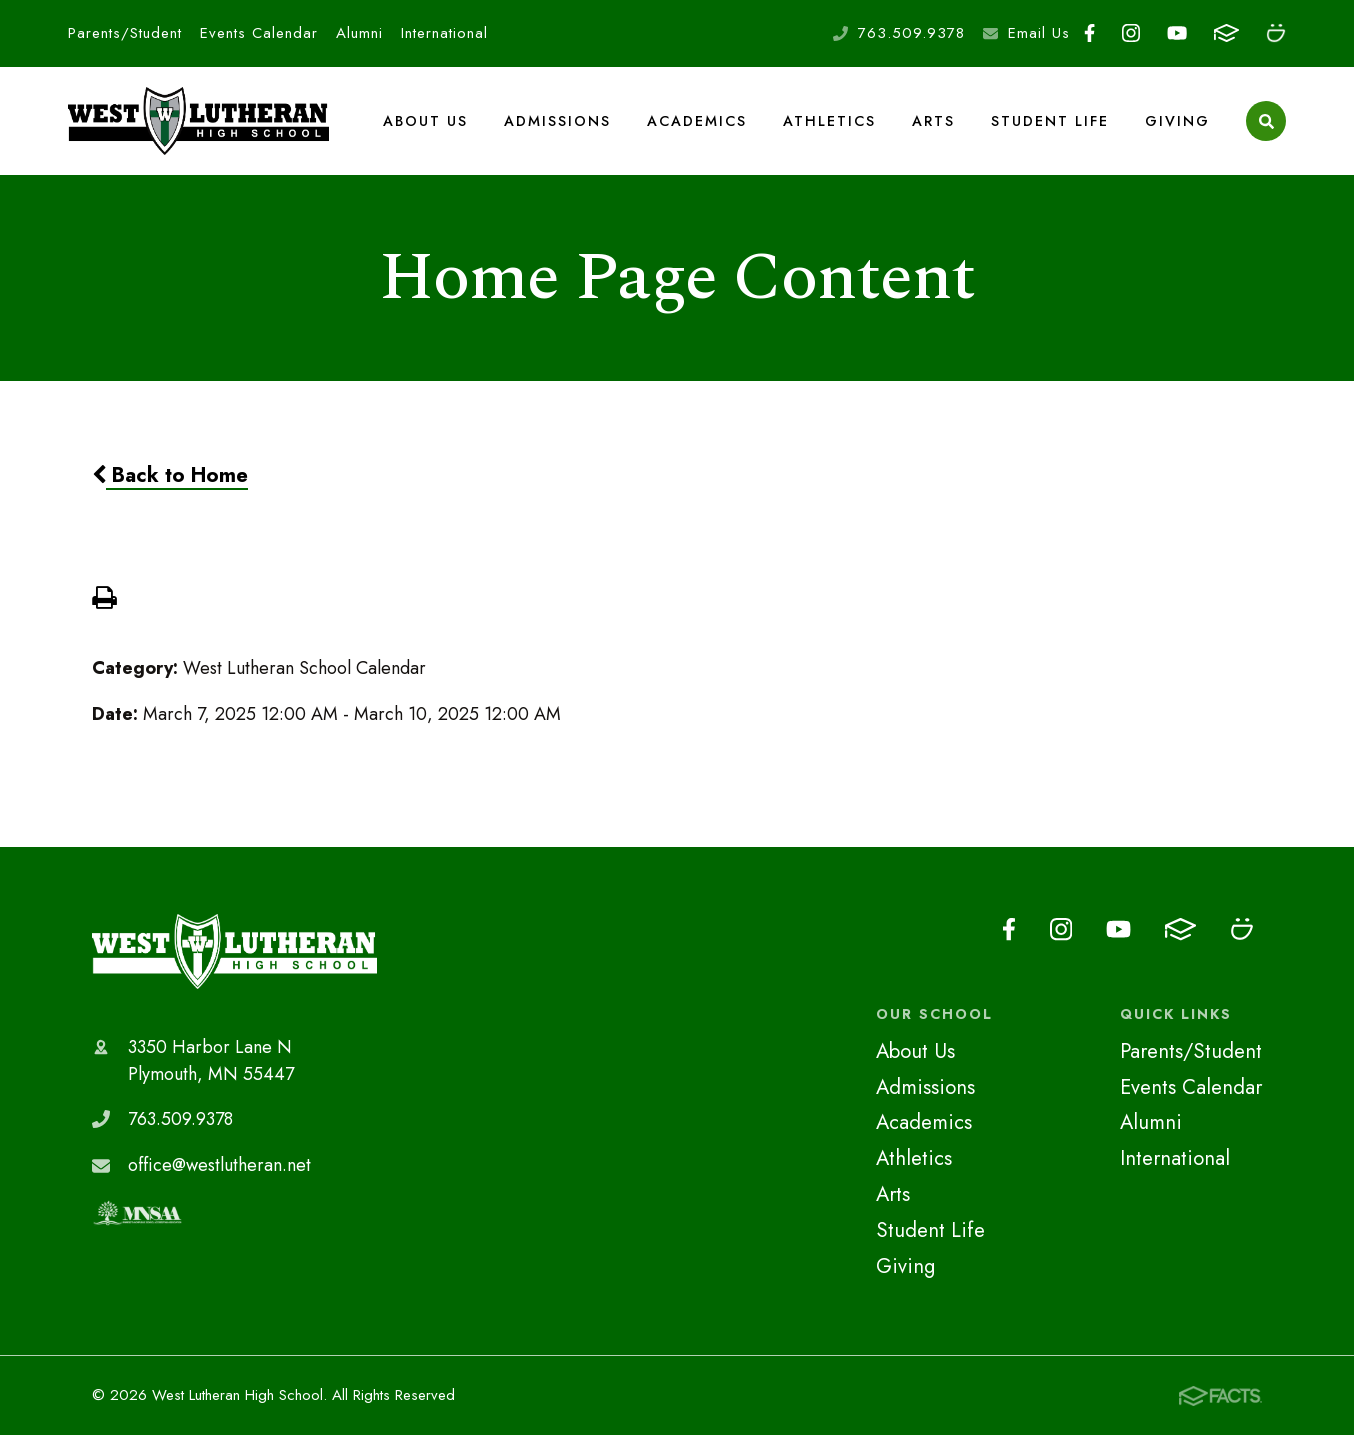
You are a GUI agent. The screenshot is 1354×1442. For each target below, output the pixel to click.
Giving (1177, 124)
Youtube (1177, 33)
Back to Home (170, 483)
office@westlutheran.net (219, 1173)
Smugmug (1276, 33)
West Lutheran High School (234, 959)
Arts (933, 124)
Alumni (359, 33)
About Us (426, 124)
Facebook (1089, 33)
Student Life (1050, 124)
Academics (698, 124)
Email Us (1039, 33)
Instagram (1131, 33)
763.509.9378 (911, 33)
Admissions (558, 124)
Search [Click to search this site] (1266, 125)
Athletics (830, 124)
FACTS (1226, 33)
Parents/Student (125, 33)
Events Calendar (259, 33)
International (444, 33)
